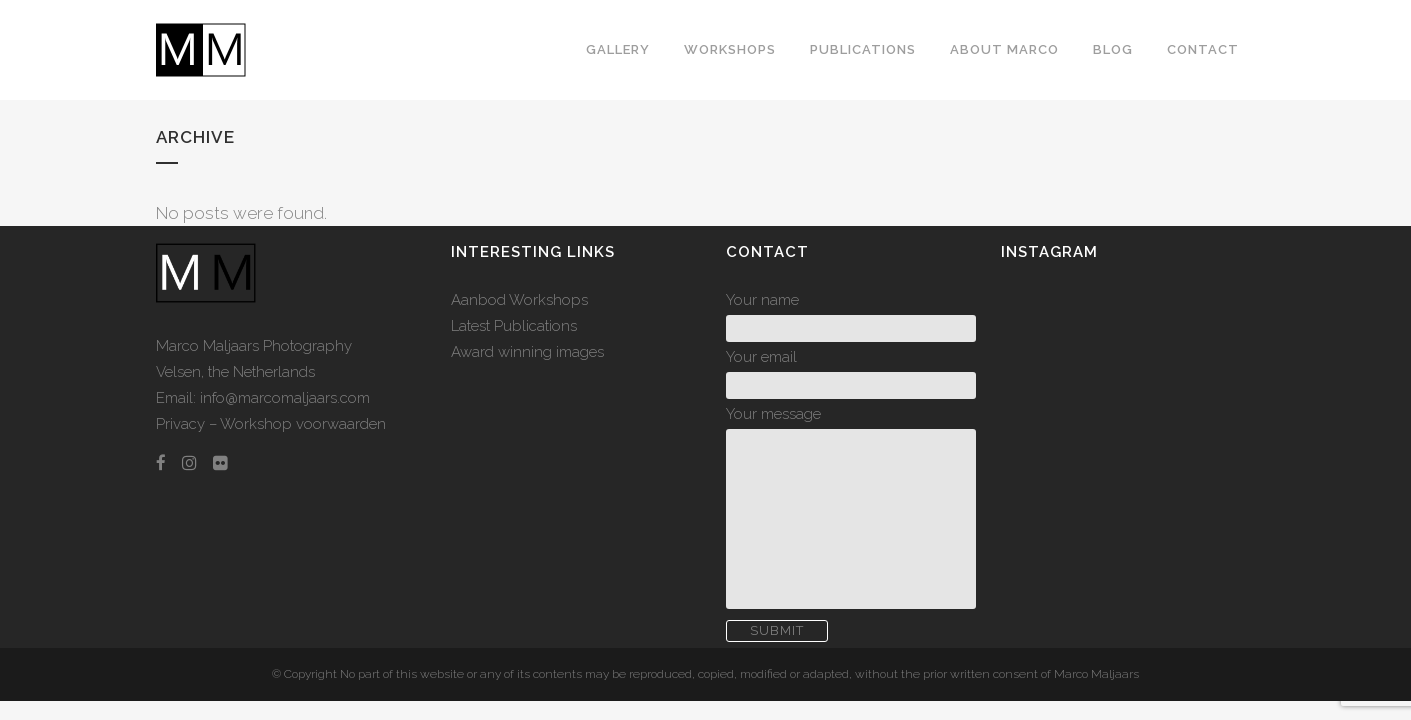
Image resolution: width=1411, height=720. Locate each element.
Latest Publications (514, 326)
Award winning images (527, 352)
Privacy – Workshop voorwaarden (271, 424)
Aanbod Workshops (519, 300)
